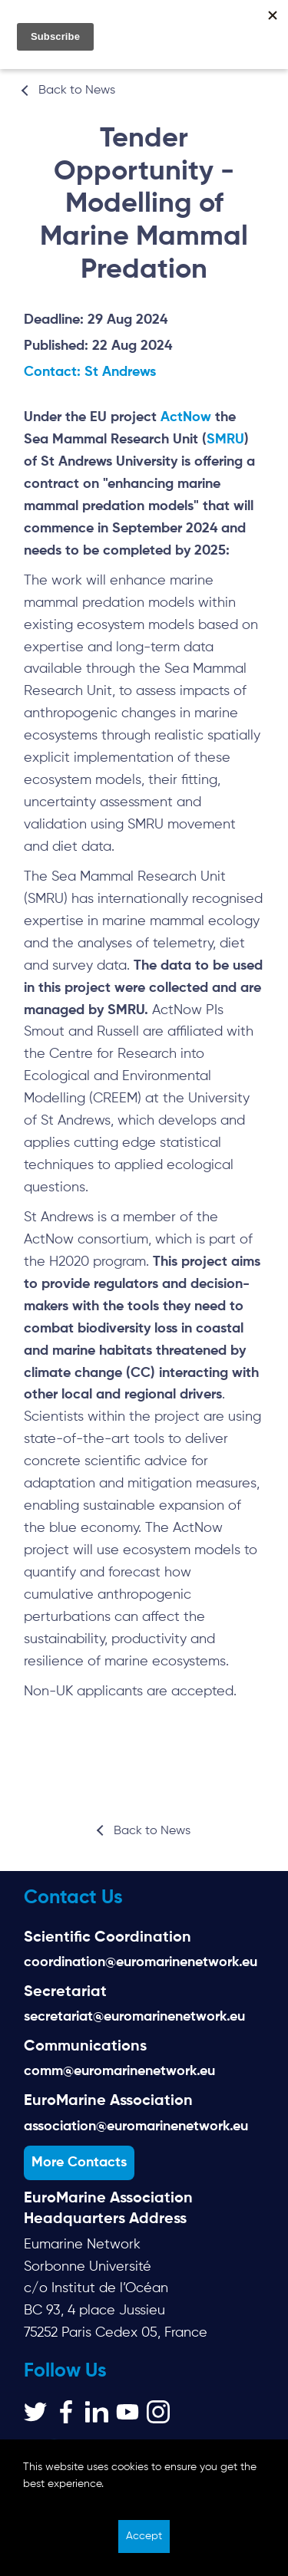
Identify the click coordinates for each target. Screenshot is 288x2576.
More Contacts (79, 2162)
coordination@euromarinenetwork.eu (140, 1962)
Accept (144, 2536)
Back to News (76, 90)
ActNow (188, 417)
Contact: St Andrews (90, 372)
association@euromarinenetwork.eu (136, 2126)
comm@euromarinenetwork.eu (119, 2071)
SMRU (225, 439)
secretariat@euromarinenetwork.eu (134, 2017)
